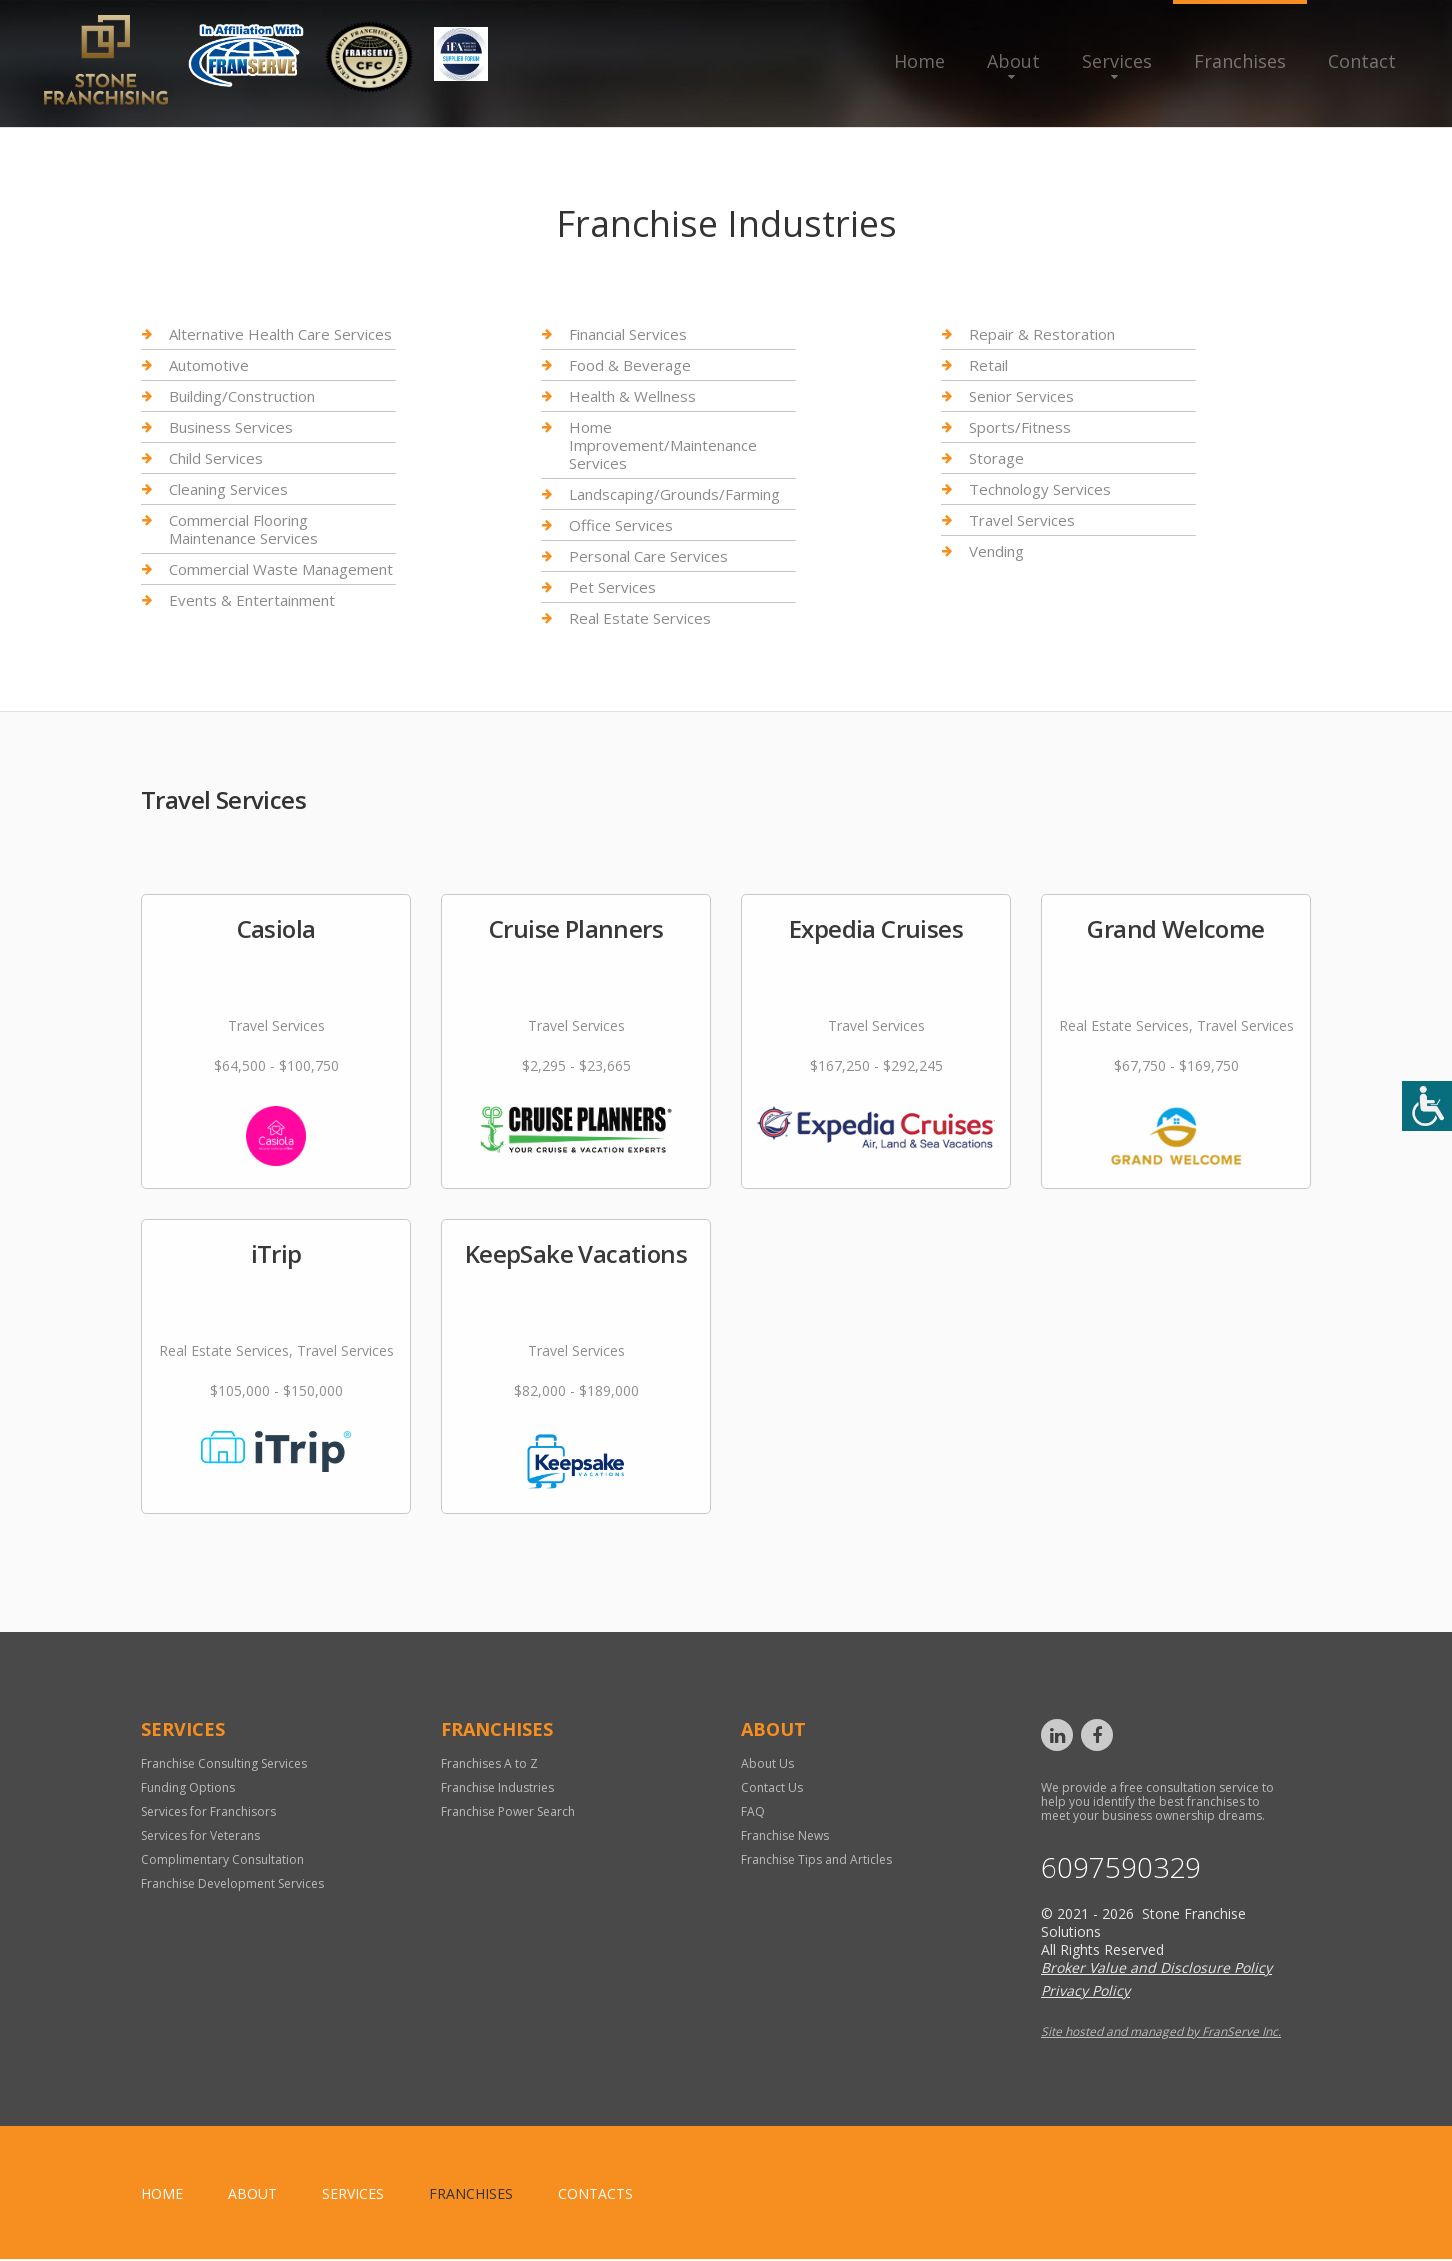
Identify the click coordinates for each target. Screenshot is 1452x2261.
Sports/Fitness (1020, 427)
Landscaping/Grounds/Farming (674, 494)
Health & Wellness (632, 396)
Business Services (231, 427)
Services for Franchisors (208, 1811)
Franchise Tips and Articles (816, 1859)
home (162, 2195)
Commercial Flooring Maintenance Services (243, 529)
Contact (1362, 61)
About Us (767, 1763)
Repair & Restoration (1042, 334)
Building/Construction (242, 396)
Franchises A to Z (489, 1763)
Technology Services (1040, 489)
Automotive (209, 365)
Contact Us (772, 1787)
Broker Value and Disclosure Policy (1156, 1969)
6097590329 (1126, 1868)
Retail (988, 365)
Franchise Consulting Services (224, 1763)
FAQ (753, 1811)
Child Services (216, 458)
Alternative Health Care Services (280, 334)
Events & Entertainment (252, 600)
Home (919, 61)
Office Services (621, 525)
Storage (996, 458)
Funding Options (188, 1787)
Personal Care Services (648, 556)
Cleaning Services (228, 489)
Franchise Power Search (508, 1811)
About (1013, 61)
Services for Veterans (200, 1835)
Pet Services (612, 587)
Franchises (1240, 61)
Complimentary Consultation (222, 1859)
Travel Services (1022, 520)
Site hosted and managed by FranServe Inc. (1161, 2033)
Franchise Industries (497, 1787)
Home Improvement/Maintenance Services (663, 445)
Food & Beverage (630, 365)
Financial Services (628, 334)
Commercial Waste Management (281, 569)
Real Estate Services (640, 618)
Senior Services (1021, 396)
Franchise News (785, 1835)
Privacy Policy (1085, 1992)
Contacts (595, 2195)
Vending (996, 551)
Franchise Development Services (232, 1883)
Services (1117, 61)
